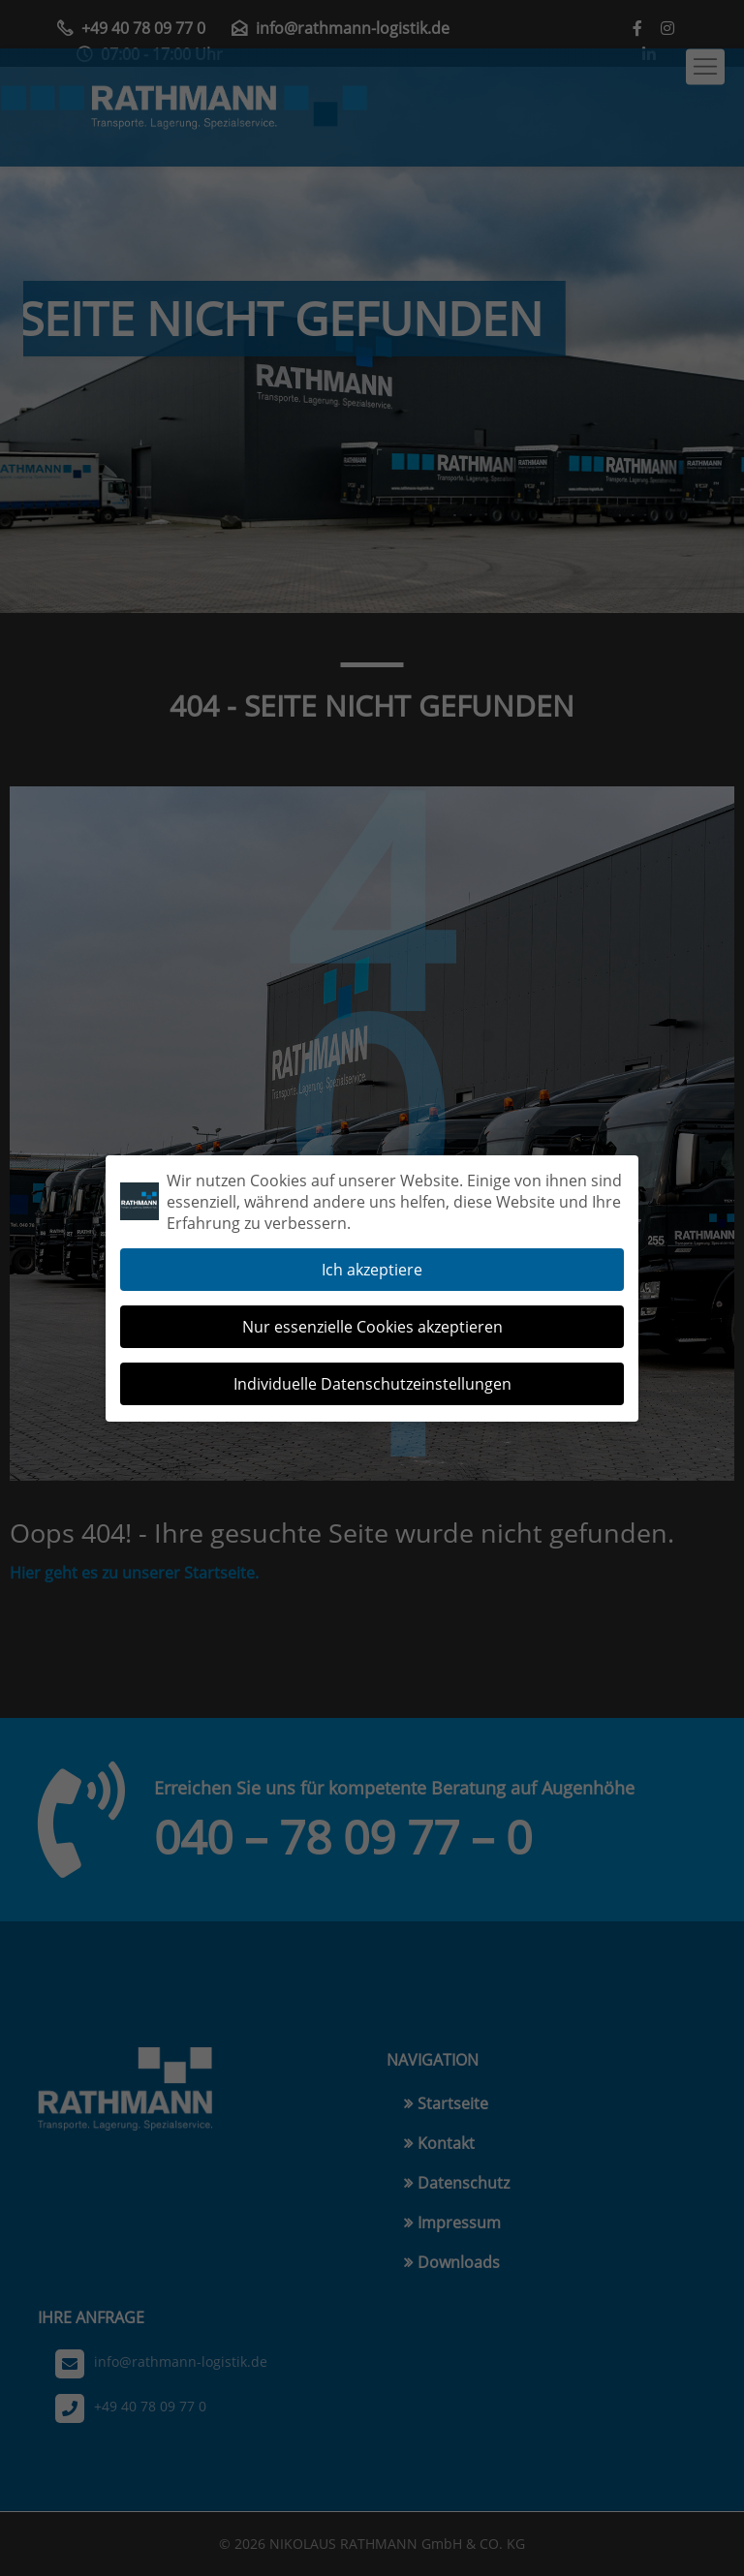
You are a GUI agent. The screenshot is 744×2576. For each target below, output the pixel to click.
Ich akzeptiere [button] (372, 1257)
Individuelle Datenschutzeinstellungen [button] (372, 1371)
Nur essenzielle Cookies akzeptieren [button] (372, 1314)
